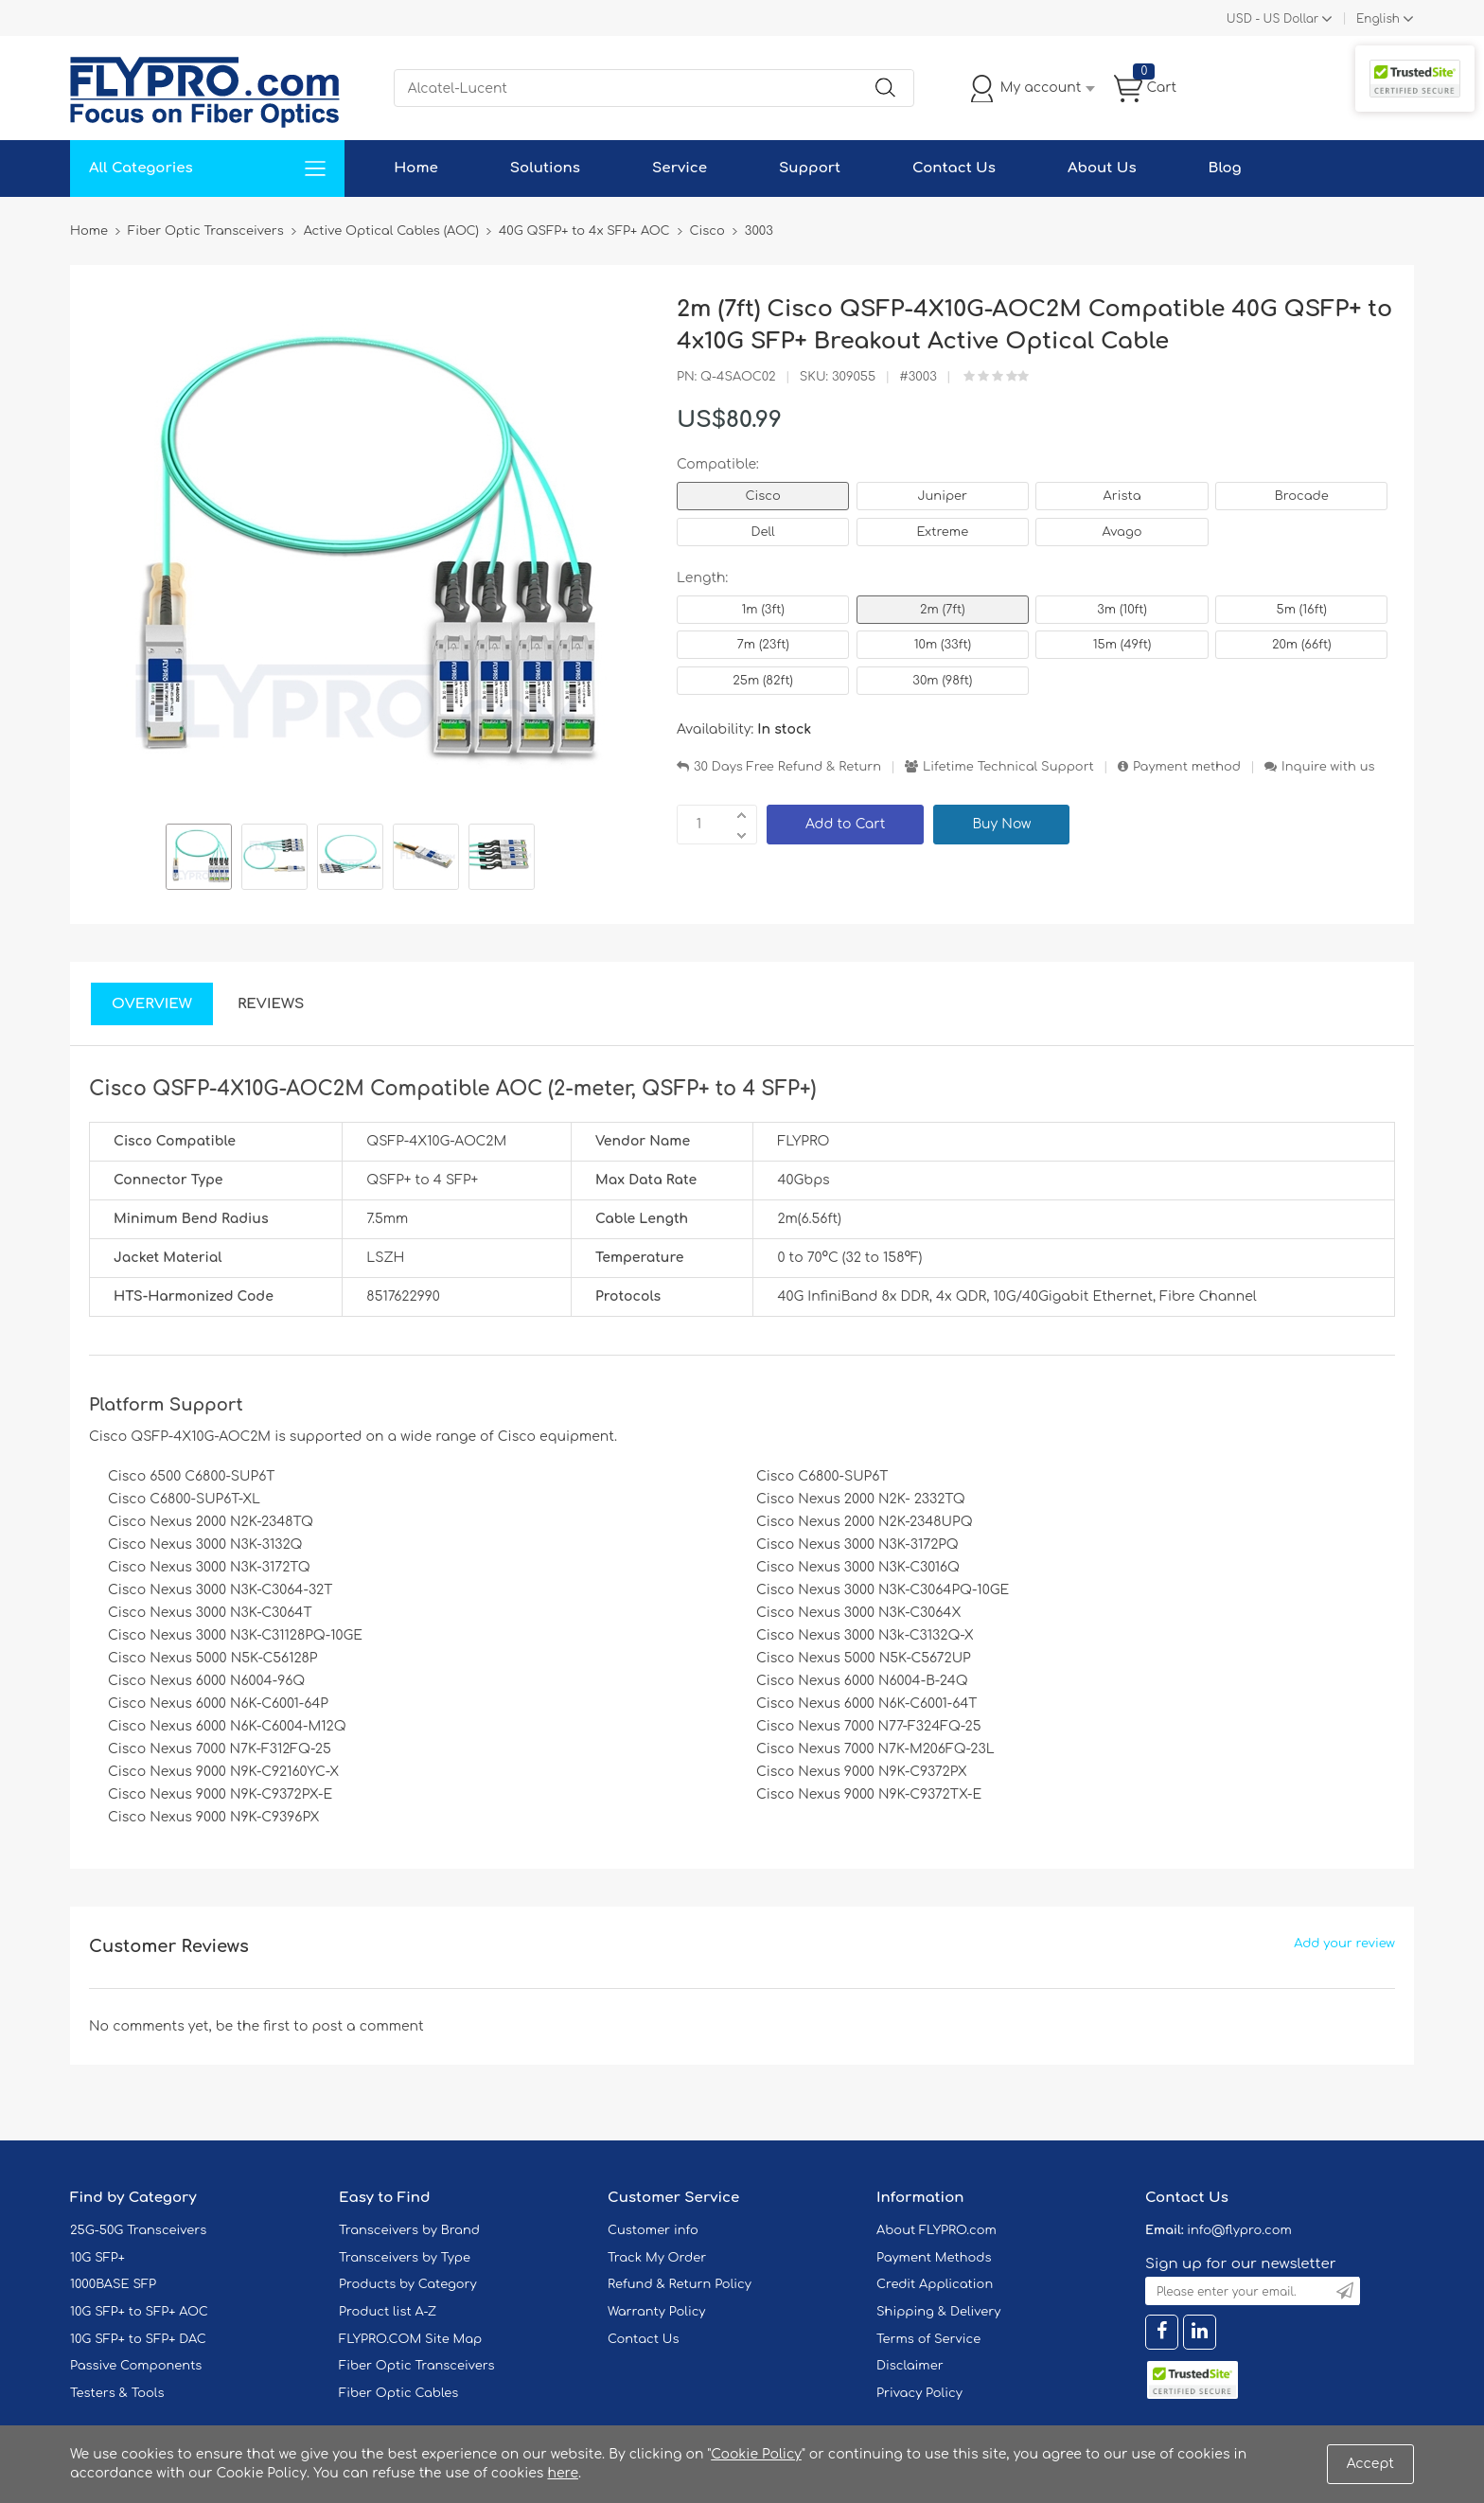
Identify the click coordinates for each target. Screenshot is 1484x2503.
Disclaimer (910, 2365)
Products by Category (408, 2284)
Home (416, 168)
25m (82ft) (763, 680)
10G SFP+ (97, 2257)
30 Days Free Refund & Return (787, 766)
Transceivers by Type (404, 2257)
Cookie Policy (756, 2454)
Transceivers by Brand (409, 2230)
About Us (1102, 168)
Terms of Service (928, 2339)
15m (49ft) (1122, 644)
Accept (1370, 2464)
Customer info (653, 2230)
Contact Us (954, 168)
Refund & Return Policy (679, 2284)
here (562, 2473)
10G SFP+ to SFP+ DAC (138, 2339)
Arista (1122, 496)
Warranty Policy (657, 2311)
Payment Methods (934, 2257)
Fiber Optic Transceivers (417, 2365)
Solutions (545, 168)
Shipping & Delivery (938, 2311)
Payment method (1187, 766)
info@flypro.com (1239, 2230)
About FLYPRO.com (936, 2230)
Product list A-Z (387, 2311)
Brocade (1302, 496)
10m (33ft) (942, 644)
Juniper (942, 496)
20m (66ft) (1302, 644)
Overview (152, 1004)
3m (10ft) (1122, 609)
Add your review (1344, 1943)
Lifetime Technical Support (1008, 766)
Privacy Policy (919, 2393)
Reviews (271, 1004)
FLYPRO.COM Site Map (410, 2339)
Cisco (762, 496)
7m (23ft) (762, 644)
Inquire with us (1327, 766)
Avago (1122, 532)
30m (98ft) (942, 680)
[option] (199, 860)
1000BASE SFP (113, 2284)
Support (809, 168)
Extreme (942, 532)
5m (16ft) (1302, 609)
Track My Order (657, 2257)
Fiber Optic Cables (398, 2393)
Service (679, 168)
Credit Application (934, 2284)
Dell (762, 532)
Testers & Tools (117, 2393)
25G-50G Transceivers (138, 2230)
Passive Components (136, 2365)
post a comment (367, 2026)
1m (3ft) (762, 609)
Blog (1225, 168)
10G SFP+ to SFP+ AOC (139, 2311)
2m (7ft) (942, 609)
